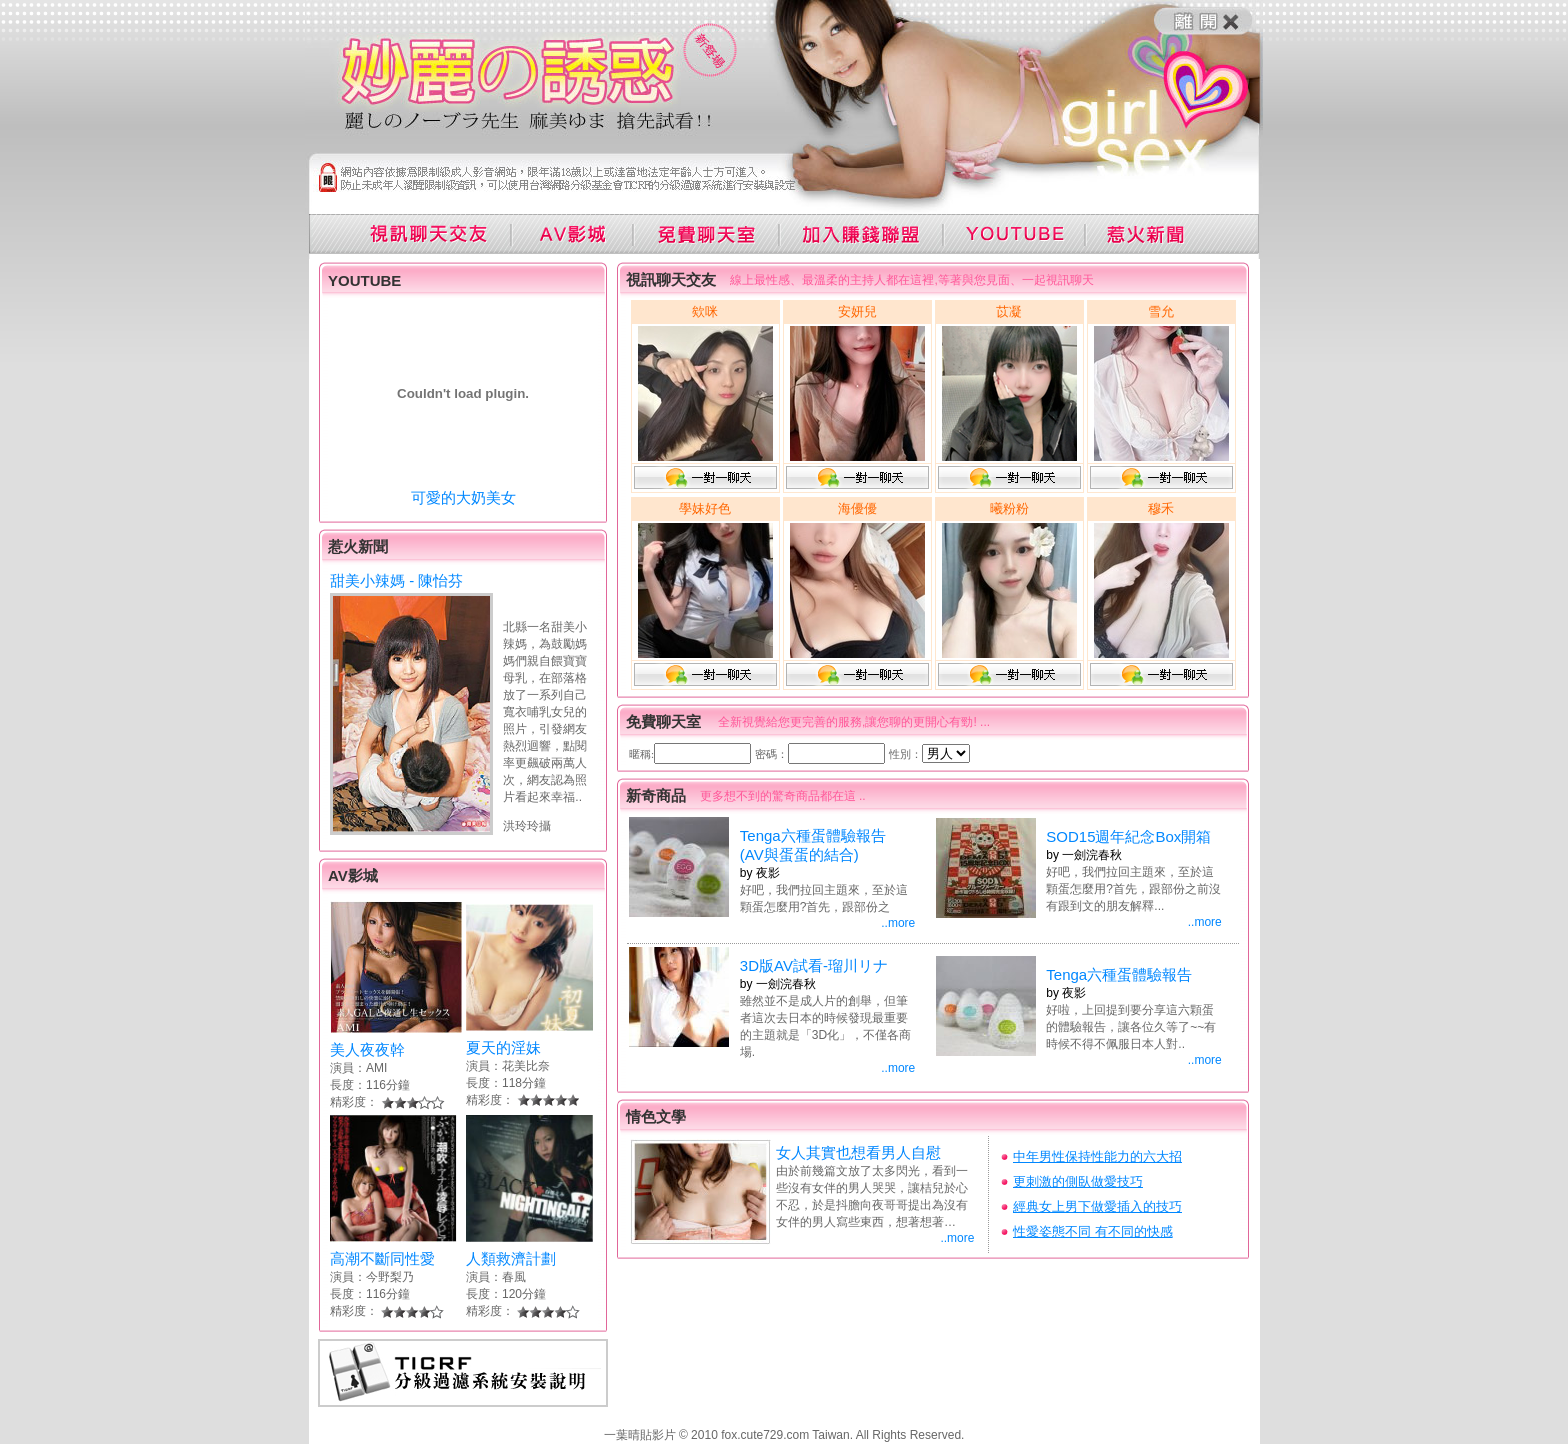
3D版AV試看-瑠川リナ (814, 965)
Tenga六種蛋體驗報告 (1119, 974)
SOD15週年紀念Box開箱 (1128, 836)
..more (898, 923)
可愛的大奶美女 (463, 497)
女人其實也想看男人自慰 (858, 1152)
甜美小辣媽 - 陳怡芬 (396, 580)
